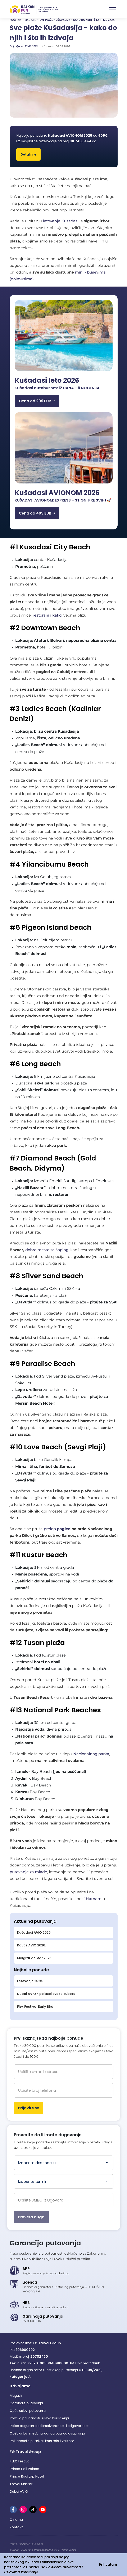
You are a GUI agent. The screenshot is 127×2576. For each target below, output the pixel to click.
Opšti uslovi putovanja (28, 2410)
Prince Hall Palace (24, 2468)
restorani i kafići (47, 615)
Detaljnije (28, 154)
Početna (15, 20)
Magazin (30, 20)
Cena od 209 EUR (37, 400)
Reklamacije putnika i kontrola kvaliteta (42, 2440)
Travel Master (21, 2484)
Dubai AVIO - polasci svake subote (46, 1994)
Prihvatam (108, 2566)
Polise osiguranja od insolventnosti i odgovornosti (49, 2425)
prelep (57, 1529)
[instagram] (23, 2509)
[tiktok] (33, 2509)
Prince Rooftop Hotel (27, 2476)
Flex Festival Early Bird (35, 2006)
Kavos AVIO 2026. (31, 1945)
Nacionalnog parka (91, 1754)
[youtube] (42, 2509)
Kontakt (16, 2527)
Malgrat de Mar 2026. (34, 1958)
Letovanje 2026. (30, 1981)
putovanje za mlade (28, 1872)
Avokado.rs (35, 2543)
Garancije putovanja (26, 2403)
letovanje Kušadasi (60, 221)
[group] (64, 85)
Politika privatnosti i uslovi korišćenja (39, 2418)
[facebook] (13, 2509)
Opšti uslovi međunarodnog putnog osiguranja (47, 2433)
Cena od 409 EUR (37, 513)
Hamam (93, 1898)
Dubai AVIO (19, 2491)
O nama (16, 2519)
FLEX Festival (20, 2461)
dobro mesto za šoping (46, 1250)
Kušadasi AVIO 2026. (34, 1932)
